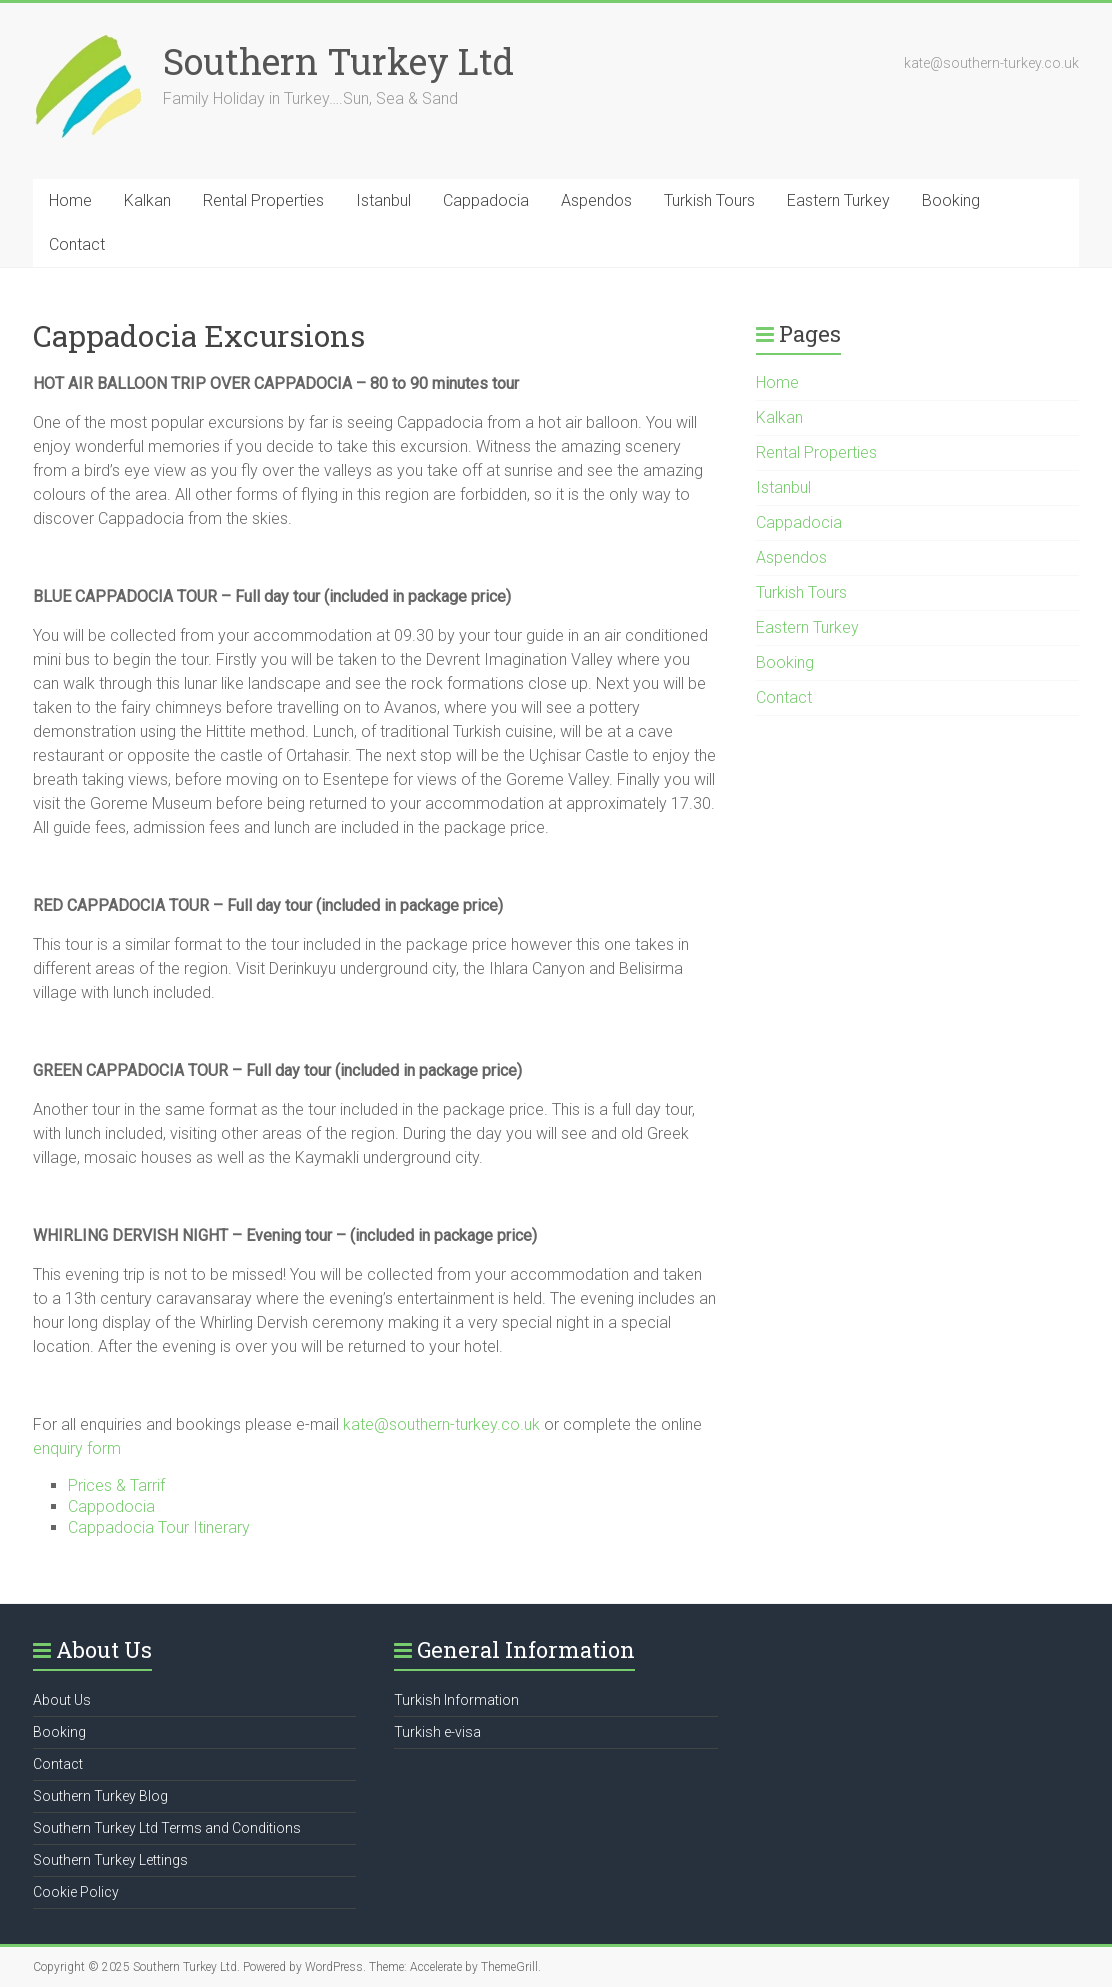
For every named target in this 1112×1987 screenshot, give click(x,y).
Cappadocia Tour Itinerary (159, 1527)
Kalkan (147, 200)
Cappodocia (111, 1506)
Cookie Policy (76, 1892)
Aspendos (596, 200)
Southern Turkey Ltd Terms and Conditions (167, 1828)
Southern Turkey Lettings (110, 1860)
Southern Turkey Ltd (338, 61)
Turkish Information (456, 1700)
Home (70, 200)
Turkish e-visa (437, 1732)
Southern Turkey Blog (100, 1796)
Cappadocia (486, 200)
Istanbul (383, 200)
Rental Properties (263, 200)
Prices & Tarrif (116, 1485)
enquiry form (77, 1448)
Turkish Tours (709, 200)
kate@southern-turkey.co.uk (443, 1424)
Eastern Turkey (838, 200)
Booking (951, 200)
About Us (62, 1700)
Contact (77, 244)
